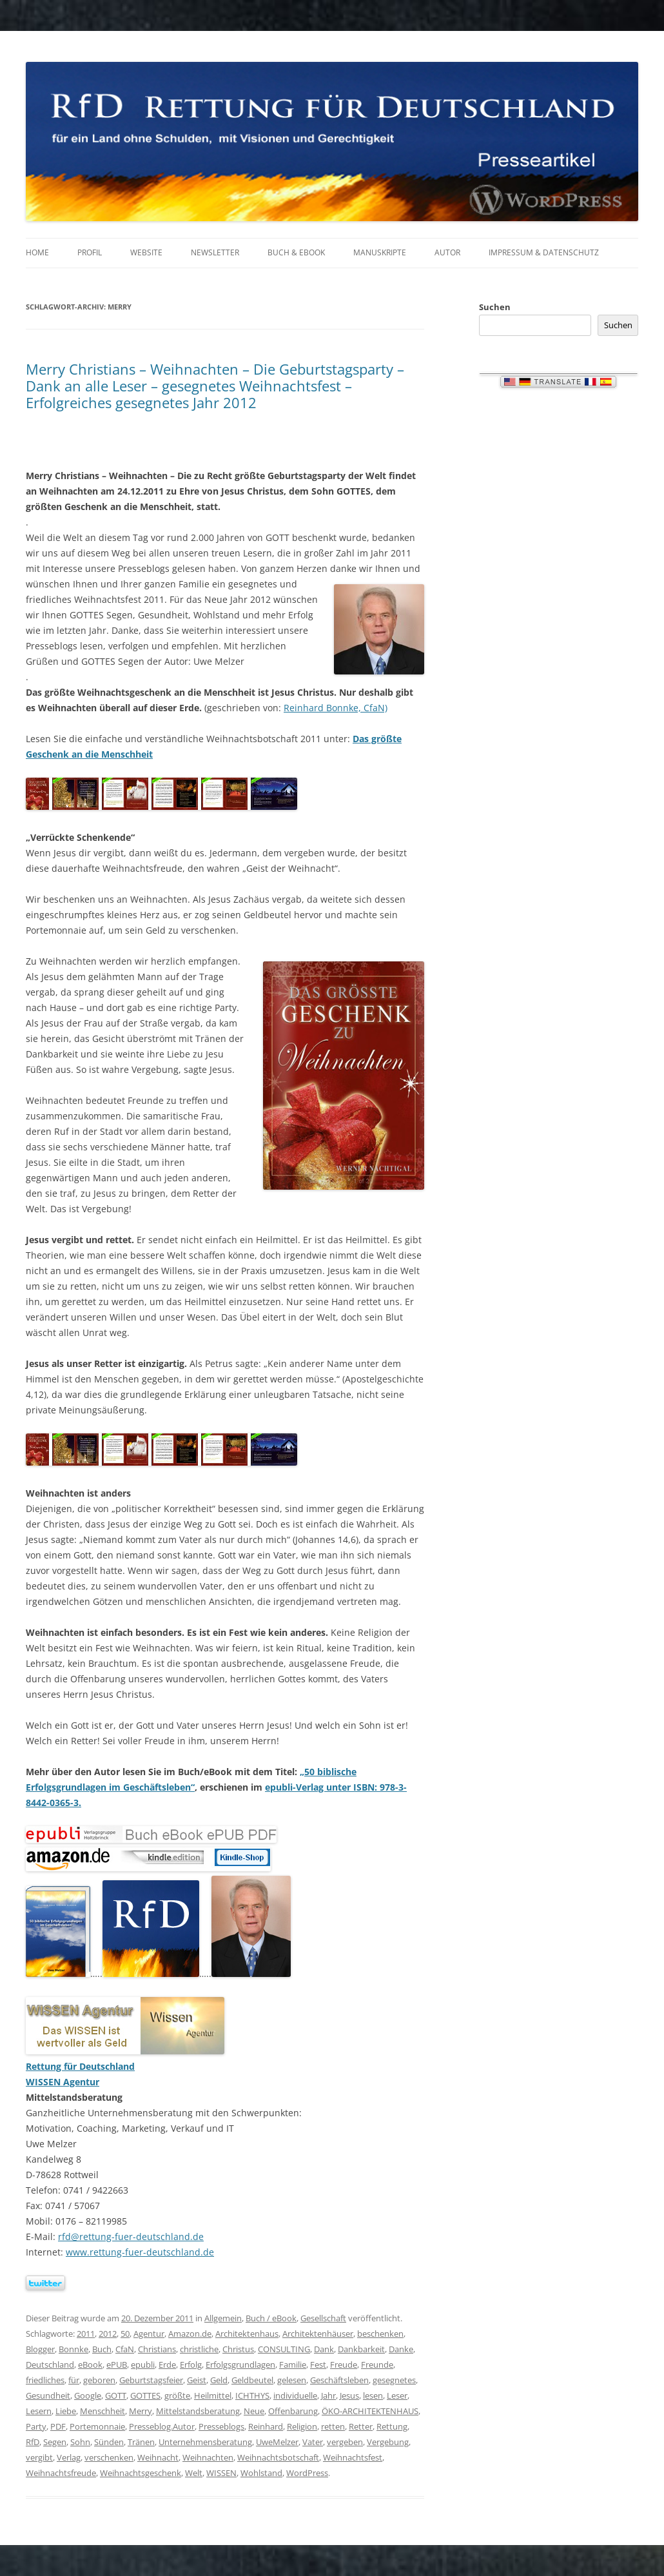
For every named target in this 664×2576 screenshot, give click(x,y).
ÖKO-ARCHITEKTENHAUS (370, 2411)
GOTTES (145, 2395)
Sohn (80, 2442)
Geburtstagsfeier (151, 2380)
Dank (324, 2349)
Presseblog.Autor (162, 2426)
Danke (401, 2349)
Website (146, 252)
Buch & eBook (296, 252)
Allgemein (223, 2318)
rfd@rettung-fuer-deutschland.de (131, 2236)
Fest (318, 2364)
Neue (254, 2411)
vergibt (39, 2457)
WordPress (307, 2473)
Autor (447, 252)
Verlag (69, 2457)
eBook (90, 2364)
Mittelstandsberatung (198, 2411)
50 (125, 2333)
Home (37, 252)
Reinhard (265, 2426)
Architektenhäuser (317, 2333)
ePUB (116, 2364)
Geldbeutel (252, 2380)
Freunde (377, 2364)
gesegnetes (394, 2380)
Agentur (148, 2333)
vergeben (345, 2442)
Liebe (65, 2411)
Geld (219, 2380)
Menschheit (102, 2411)
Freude (343, 2364)
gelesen (291, 2380)
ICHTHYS (252, 2395)
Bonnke (73, 2349)
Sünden (109, 2442)
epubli (143, 2364)
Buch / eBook (271, 2318)
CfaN (124, 2349)
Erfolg (191, 2364)
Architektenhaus (246, 2333)
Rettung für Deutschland (80, 2066)
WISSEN (221, 2473)
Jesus (349, 2395)
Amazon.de (189, 2333)
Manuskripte (379, 252)
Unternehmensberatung (205, 2442)
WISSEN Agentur (62, 2082)
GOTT (115, 2395)
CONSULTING (284, 2349)
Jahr (328, 2395)
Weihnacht (158, 2457)
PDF (58, 2426)
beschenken (380, 2333)
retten (333, 2426)
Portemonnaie (97, 2426)
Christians (157, 2349)
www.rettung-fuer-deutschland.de (140, 2252)
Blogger (40, 2349)
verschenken (108, 2457)
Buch (102, 2349)
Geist (196, 2380)
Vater (312, 2442)
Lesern (39, 2411)
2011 (86, 2333)
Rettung (391, 2426)
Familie (292, 2364)
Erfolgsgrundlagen (240, 2364)
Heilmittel (212, 2395)
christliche (199, 2349)
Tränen (141, 2442)
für (73, 2380)
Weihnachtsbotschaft (278, 2457)
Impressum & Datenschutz (544, 252)
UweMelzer (277, 2442)
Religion (302, 2426)
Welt (193, 2473)
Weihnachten (207, 2457)
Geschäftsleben (339, 2380)
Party (36, 2426)
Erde (167, 2364)
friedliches (45, 2380)
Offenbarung (293, 2411)
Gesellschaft (323, 2318)
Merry (140, 2411)
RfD (32, 2442)
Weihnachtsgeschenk (140, 2473)
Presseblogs (221, 2426)
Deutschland (50, 2364)
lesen (373, 2395)
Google (87, 2395)
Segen (54, 2442)
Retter (361, 2426)
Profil (89, 252)
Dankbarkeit (361, 2349)
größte (177, 2395)
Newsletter (215, 252)
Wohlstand (261, 2473)
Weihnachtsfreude (61, 2473)
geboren (99, 2380)
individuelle (295, 2395)
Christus (238, 2349)
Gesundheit (48, 2395)
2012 (108, 2333)
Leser (397, 2395)
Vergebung (388, 2442)
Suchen (495, 307)
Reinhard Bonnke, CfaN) (335, 708)
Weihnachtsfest (352, 2457)
